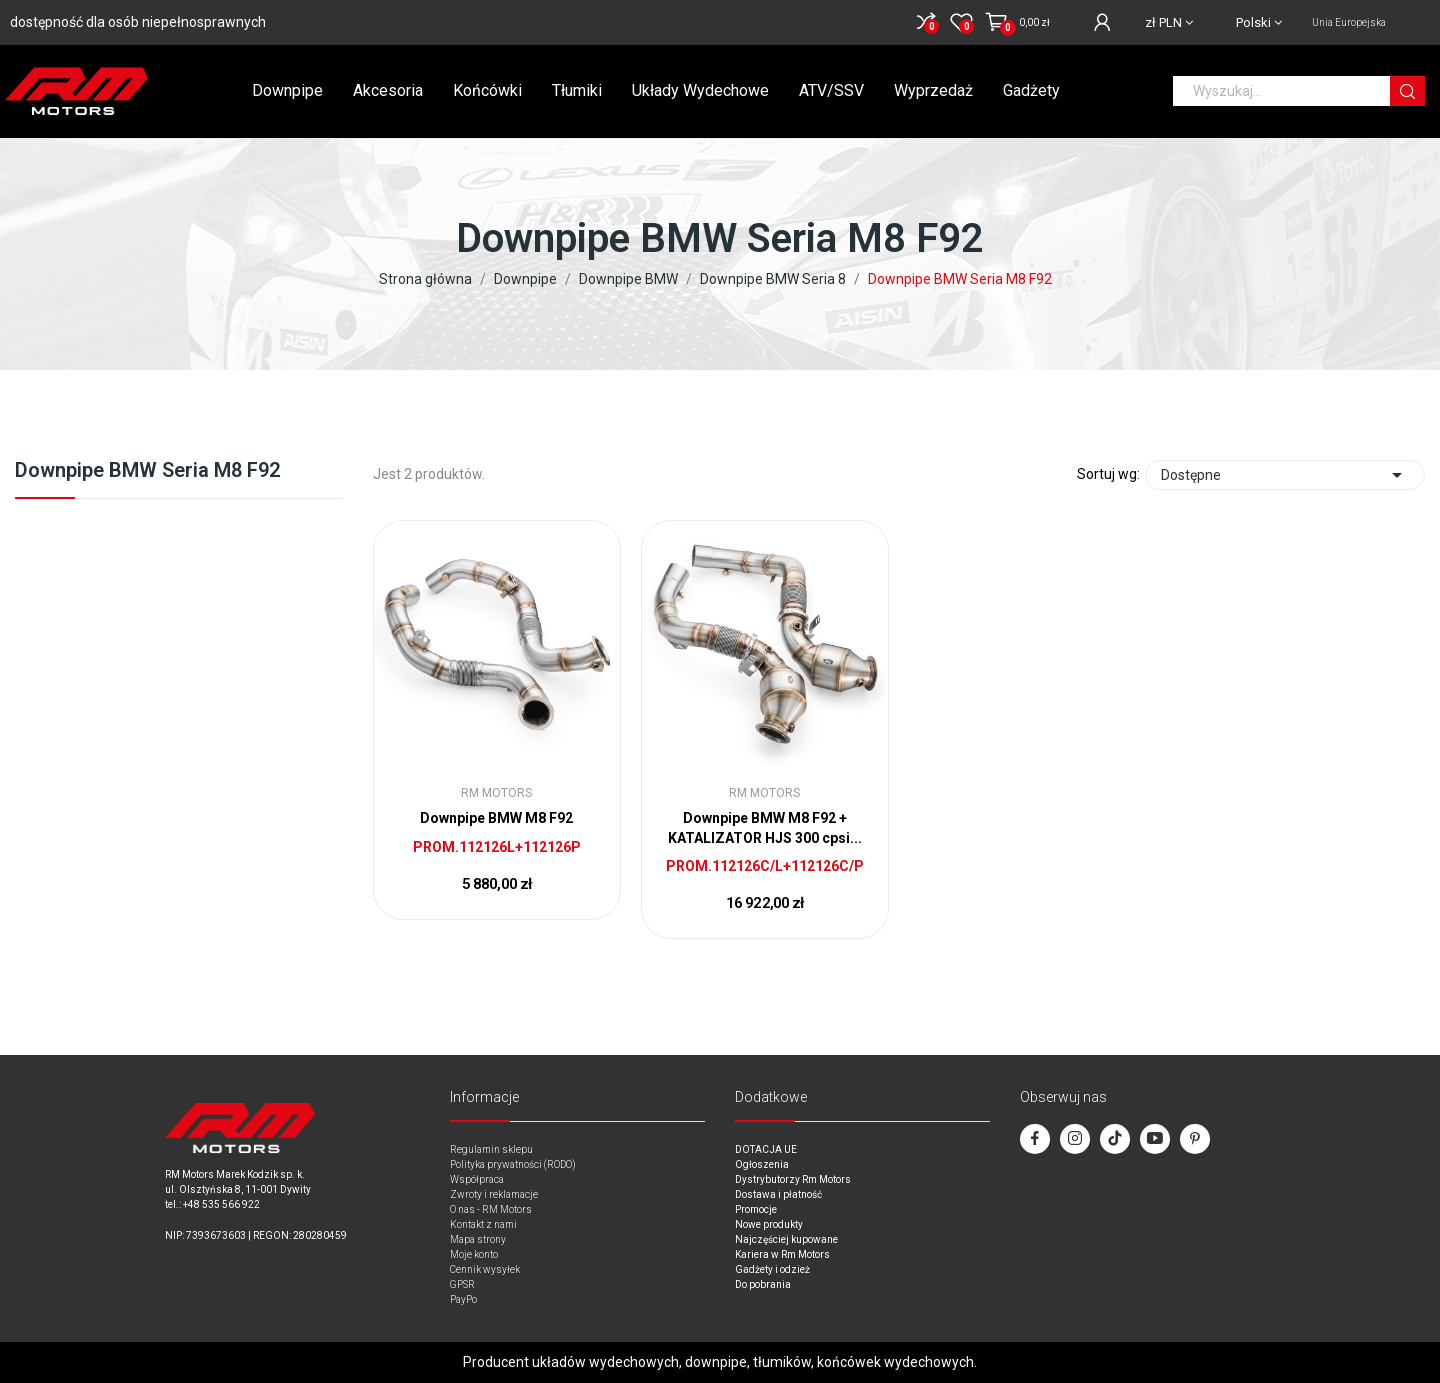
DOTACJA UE (766, 1149)
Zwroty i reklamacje (494, 1194)
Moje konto (474, 1254)
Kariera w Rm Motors (782, 1254)
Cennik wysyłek (485, 1269)
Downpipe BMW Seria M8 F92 (147, 471)
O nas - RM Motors (491, 1209)
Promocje (756, 1209)
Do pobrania (763, 1284)
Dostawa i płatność (778, 1194)
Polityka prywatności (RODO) (513, 1164)
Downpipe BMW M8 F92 (496, 818)
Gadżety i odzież (772, 1269)
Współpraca (477, 1179)
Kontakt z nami (483, 1224)
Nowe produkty (769, 1224)
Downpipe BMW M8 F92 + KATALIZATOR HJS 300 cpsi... (765, 828)
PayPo (463, 1299)
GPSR (462, 1284)
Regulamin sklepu (491, 1149)
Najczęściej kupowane (786, 1239)
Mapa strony (478, 1239)
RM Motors (496, 793)
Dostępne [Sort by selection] (1285, 475)
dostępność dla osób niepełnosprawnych (138, 22)
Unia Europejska (1349, 22)
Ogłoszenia (762, 1164)
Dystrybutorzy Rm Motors (793, 1179)
